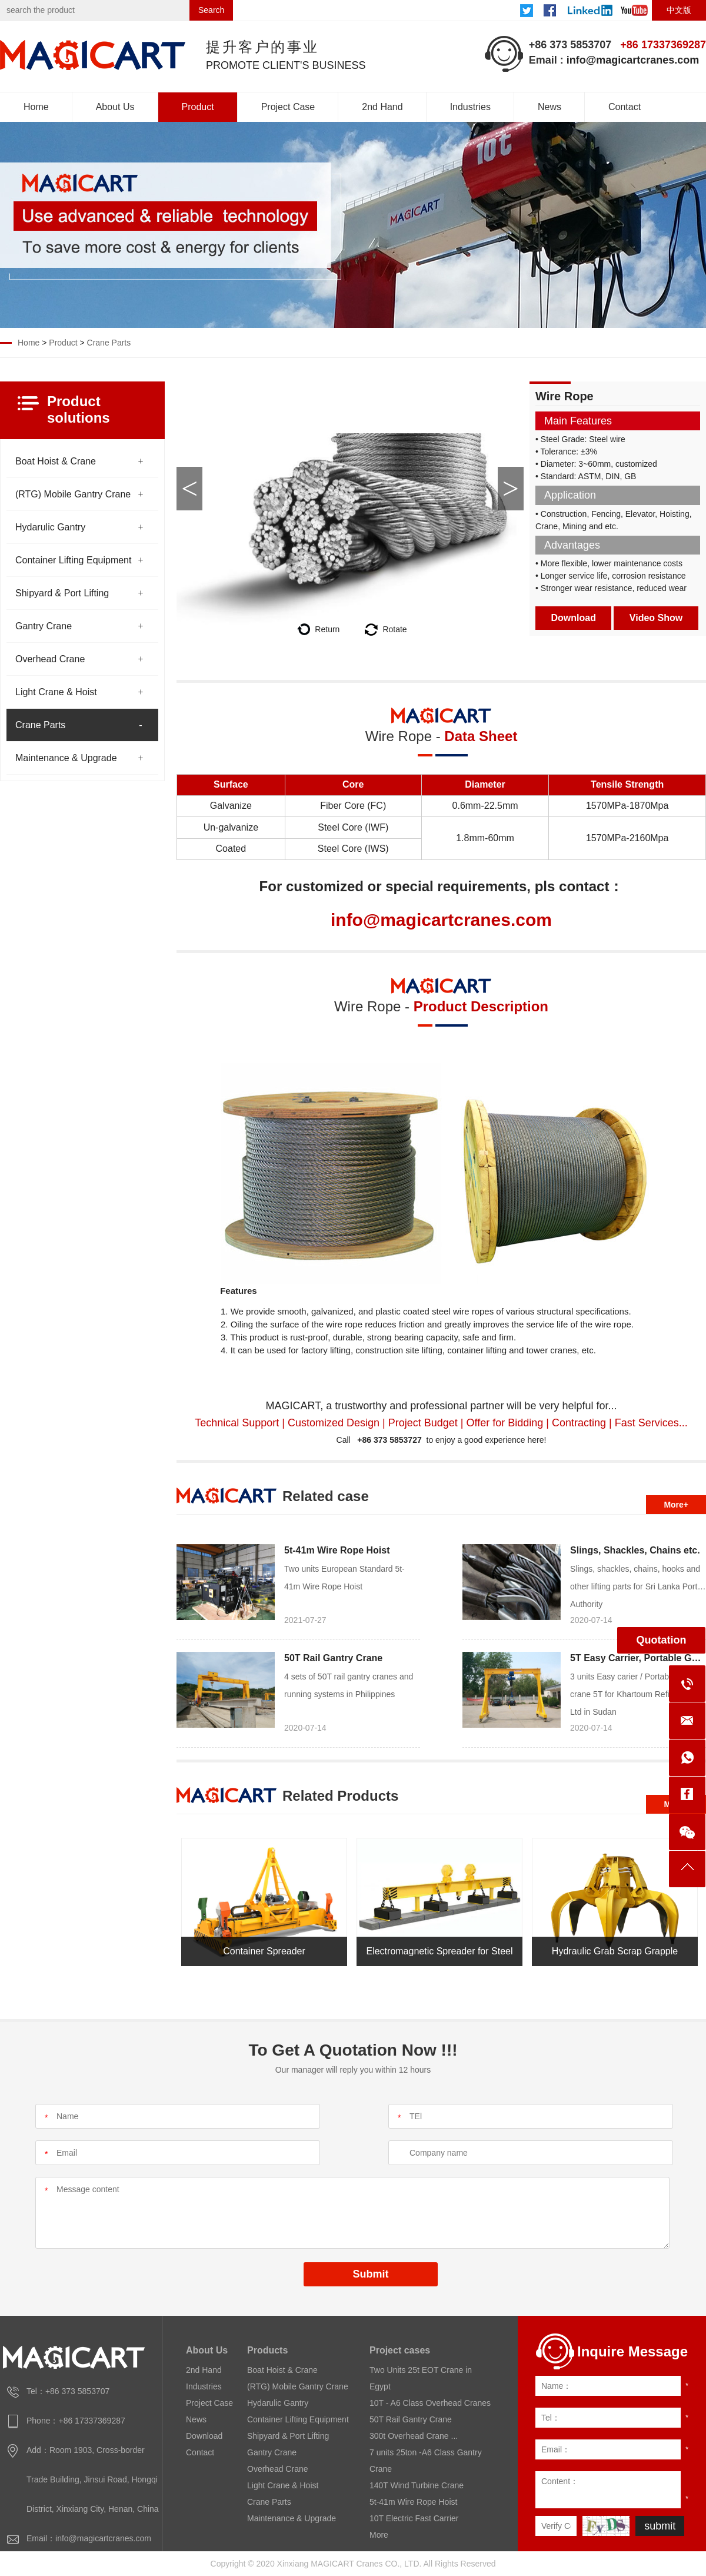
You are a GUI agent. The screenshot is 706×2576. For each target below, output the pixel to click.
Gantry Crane (43, 626)
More (378, 2535)
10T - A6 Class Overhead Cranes (430, 2403)
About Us (115, 107)
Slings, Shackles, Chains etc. (635, 1550)
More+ (676, 1504)
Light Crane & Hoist (56, 692)
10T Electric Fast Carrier (413, 2518)
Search (211, 10)
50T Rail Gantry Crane (333, 1658)
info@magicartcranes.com (633, 60)
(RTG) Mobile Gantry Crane (73, 494)
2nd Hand (382, 107)
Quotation (662, 1640)
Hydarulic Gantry (50, 527)
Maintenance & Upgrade (66, 758)
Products (267, 2350)
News (549, 107)
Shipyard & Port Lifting (62, 593)
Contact (624, 107)
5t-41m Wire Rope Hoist (336, 1550)
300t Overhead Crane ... (413, 2436)
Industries (470, 107)
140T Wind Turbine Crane (416, 2485)
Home (36, 107)
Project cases (399, 2350)
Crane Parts (109, 342)
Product (198, 107)
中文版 (679, 10)
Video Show (656, 618)
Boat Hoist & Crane (55, 461)
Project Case (288, 107)
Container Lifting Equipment (73, 560)
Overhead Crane (50, 659)
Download (573, 618)
